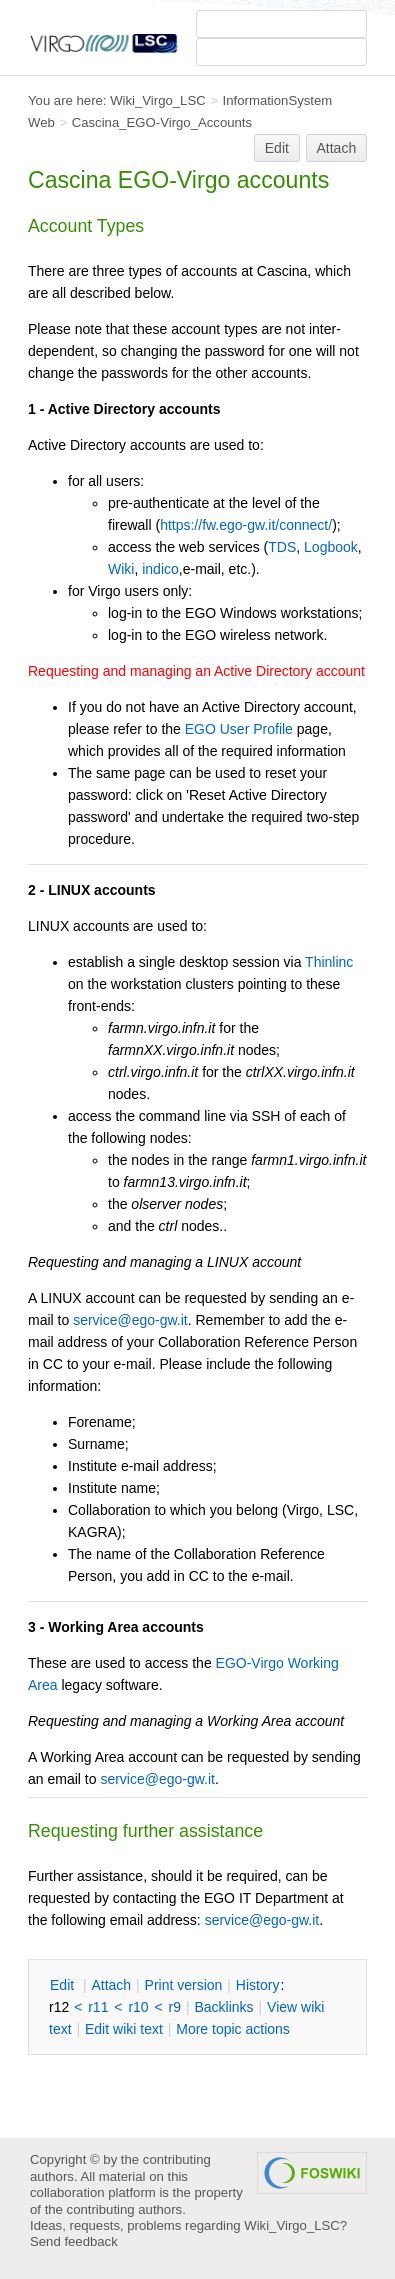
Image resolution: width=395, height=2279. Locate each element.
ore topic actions (233, 2029)
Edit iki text (124, 2029)
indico (160, 569)
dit (64, 1985)
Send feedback (74, 2241)
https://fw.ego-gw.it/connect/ (246, 525)
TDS (282, 547)
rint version (184, 1985)
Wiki (121, 569)
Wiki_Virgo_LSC (158, 100)
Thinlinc (329, 962)
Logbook (331, 547)
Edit (277, 148)
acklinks (223, 2007)
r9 (175, 2007)
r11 (98, 2007)
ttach (111, 1985)
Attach (337, 148)
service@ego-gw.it (130, 1320)
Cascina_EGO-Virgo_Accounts (162, 122)
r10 (138, 2007)
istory (258, 1985)
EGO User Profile (239, 729)
